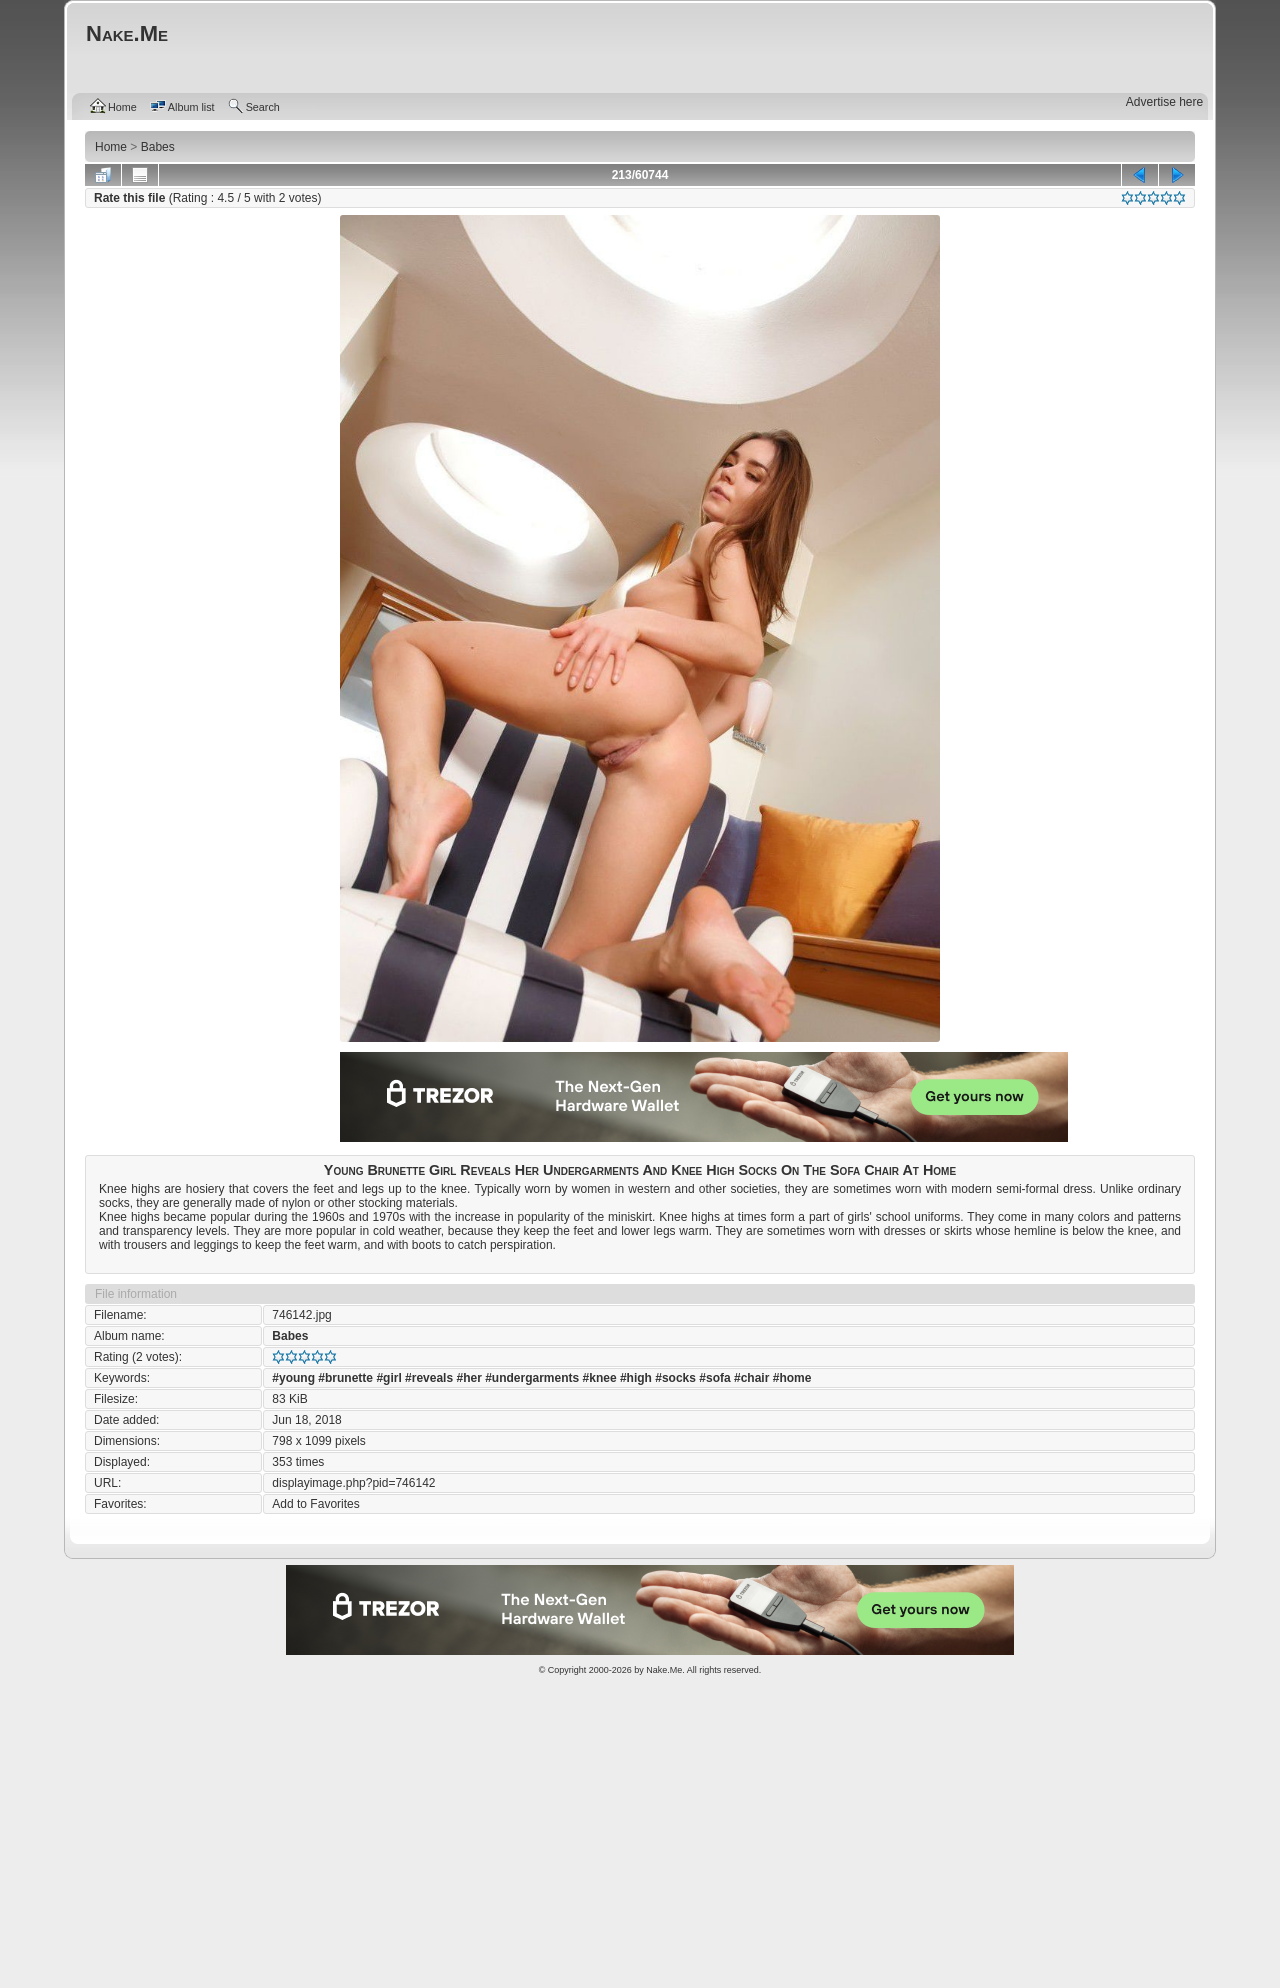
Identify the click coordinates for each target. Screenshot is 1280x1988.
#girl (388, 1378)
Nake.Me (664, 1670)
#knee (600, 1378)
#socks (675, 1378)
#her (468, 1378)
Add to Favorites (315, 1504)
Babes (290, 1336)
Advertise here (1164, 102)
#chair (751, 1378)
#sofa (714, 1378)
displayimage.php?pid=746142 (353, 1483)
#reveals (429, 1378)
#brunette (345, 1378)
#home (792, 1378)
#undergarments (532, 1378)
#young (293, 1378)
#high (636, 1378)
